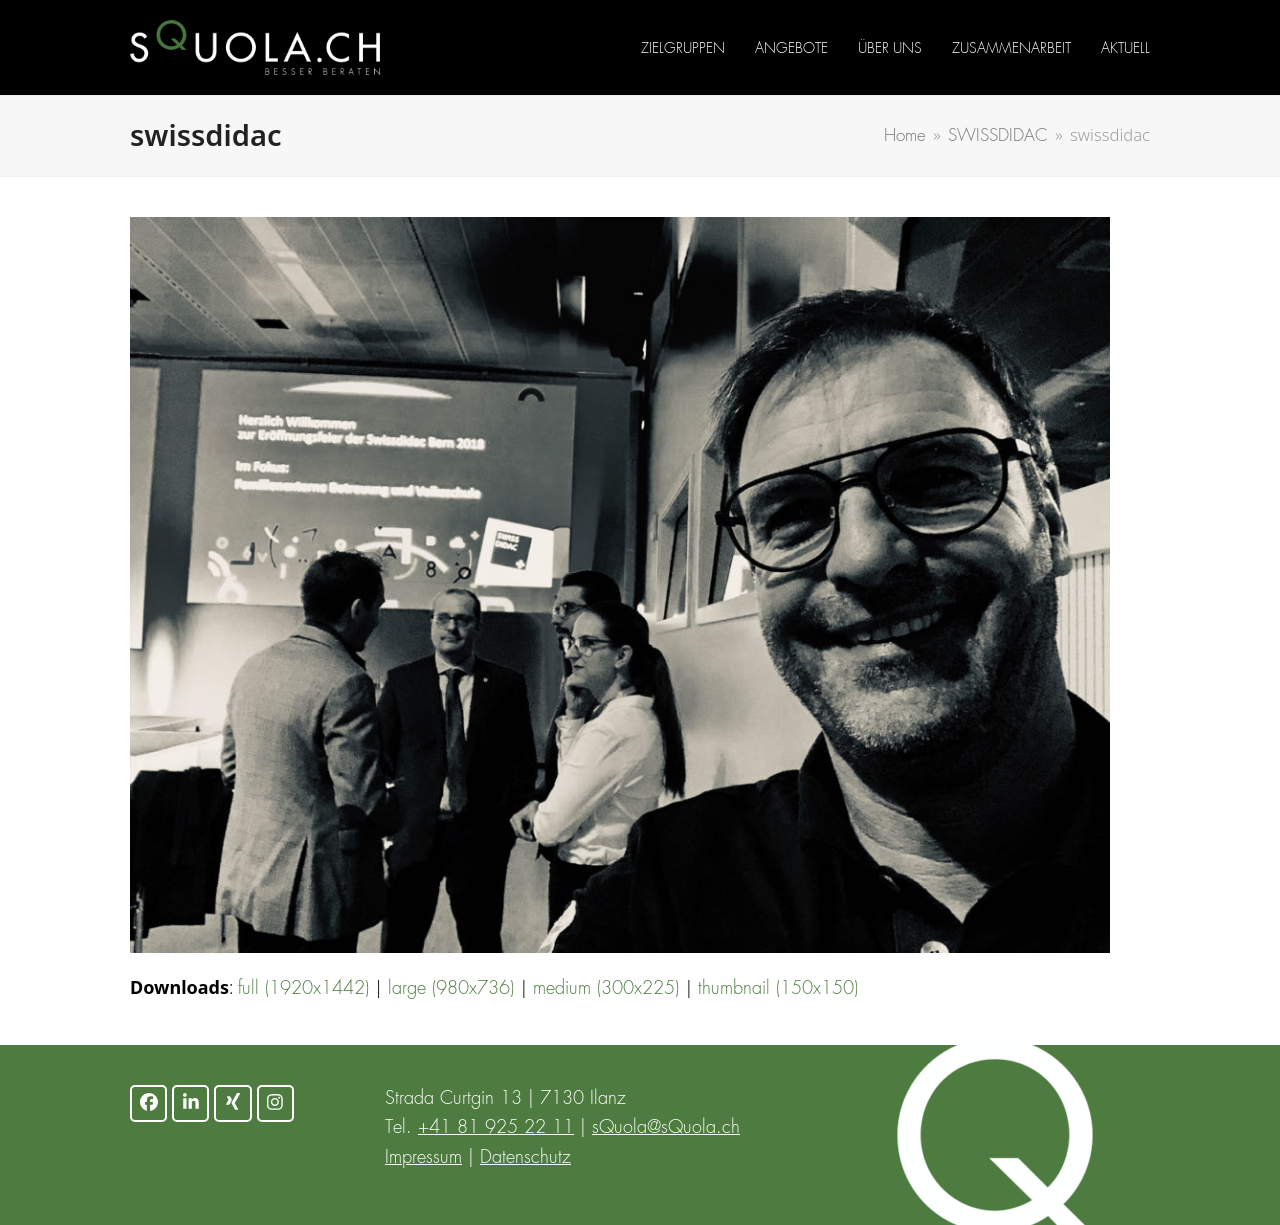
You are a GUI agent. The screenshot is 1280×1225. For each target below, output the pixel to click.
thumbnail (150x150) (778, 989)
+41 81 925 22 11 (496, 1128)
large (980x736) (451, 989)
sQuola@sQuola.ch (666, 1128)
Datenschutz (525, 1158)
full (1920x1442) (303, 989)
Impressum (423, 1158)
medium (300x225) (606, 989)
